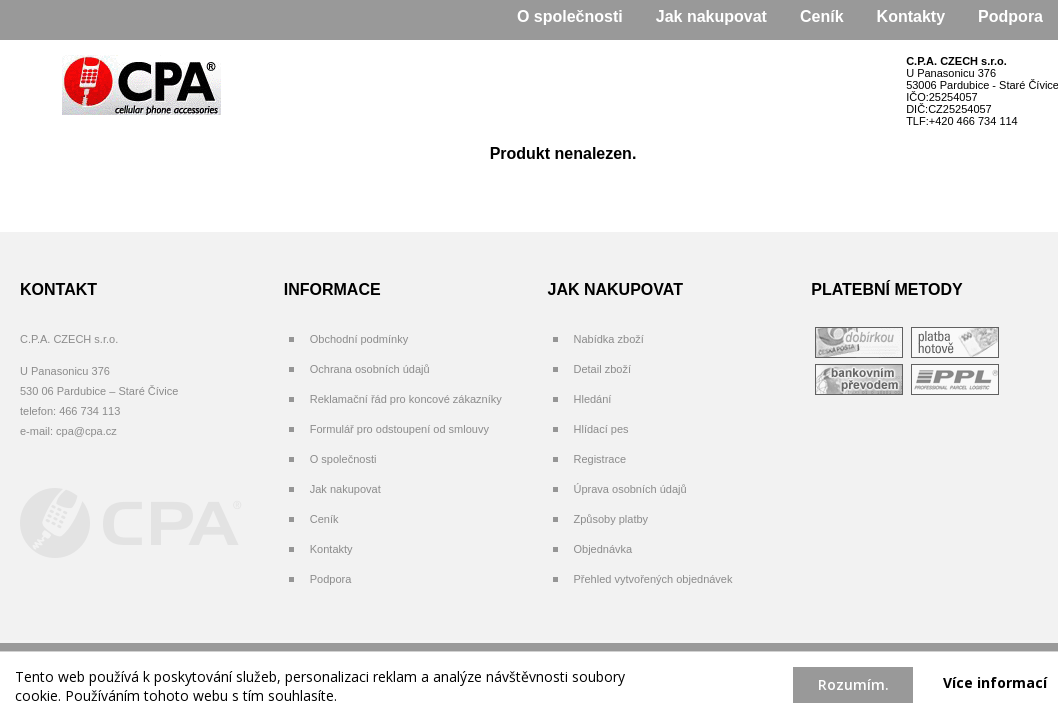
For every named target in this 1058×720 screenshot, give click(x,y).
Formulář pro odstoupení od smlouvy (399, 429)
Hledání (593, 399)
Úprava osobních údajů (630, 489)
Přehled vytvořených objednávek (653, 579)
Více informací (995, 682)
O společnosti (570, 16)
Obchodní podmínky (359, 339)
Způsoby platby (611, 519)
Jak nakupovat (711, 16)
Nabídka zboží (609, 339)
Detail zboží (602, 369)
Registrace (600, 459)
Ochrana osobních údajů (370, 369)
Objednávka (603, 549)
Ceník (822, 16)
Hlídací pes (601, 429)
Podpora (1010, 16)
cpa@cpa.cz (86, 431)
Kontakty (911, 16)
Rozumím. (853, 684)
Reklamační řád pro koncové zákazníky (406, 399)
